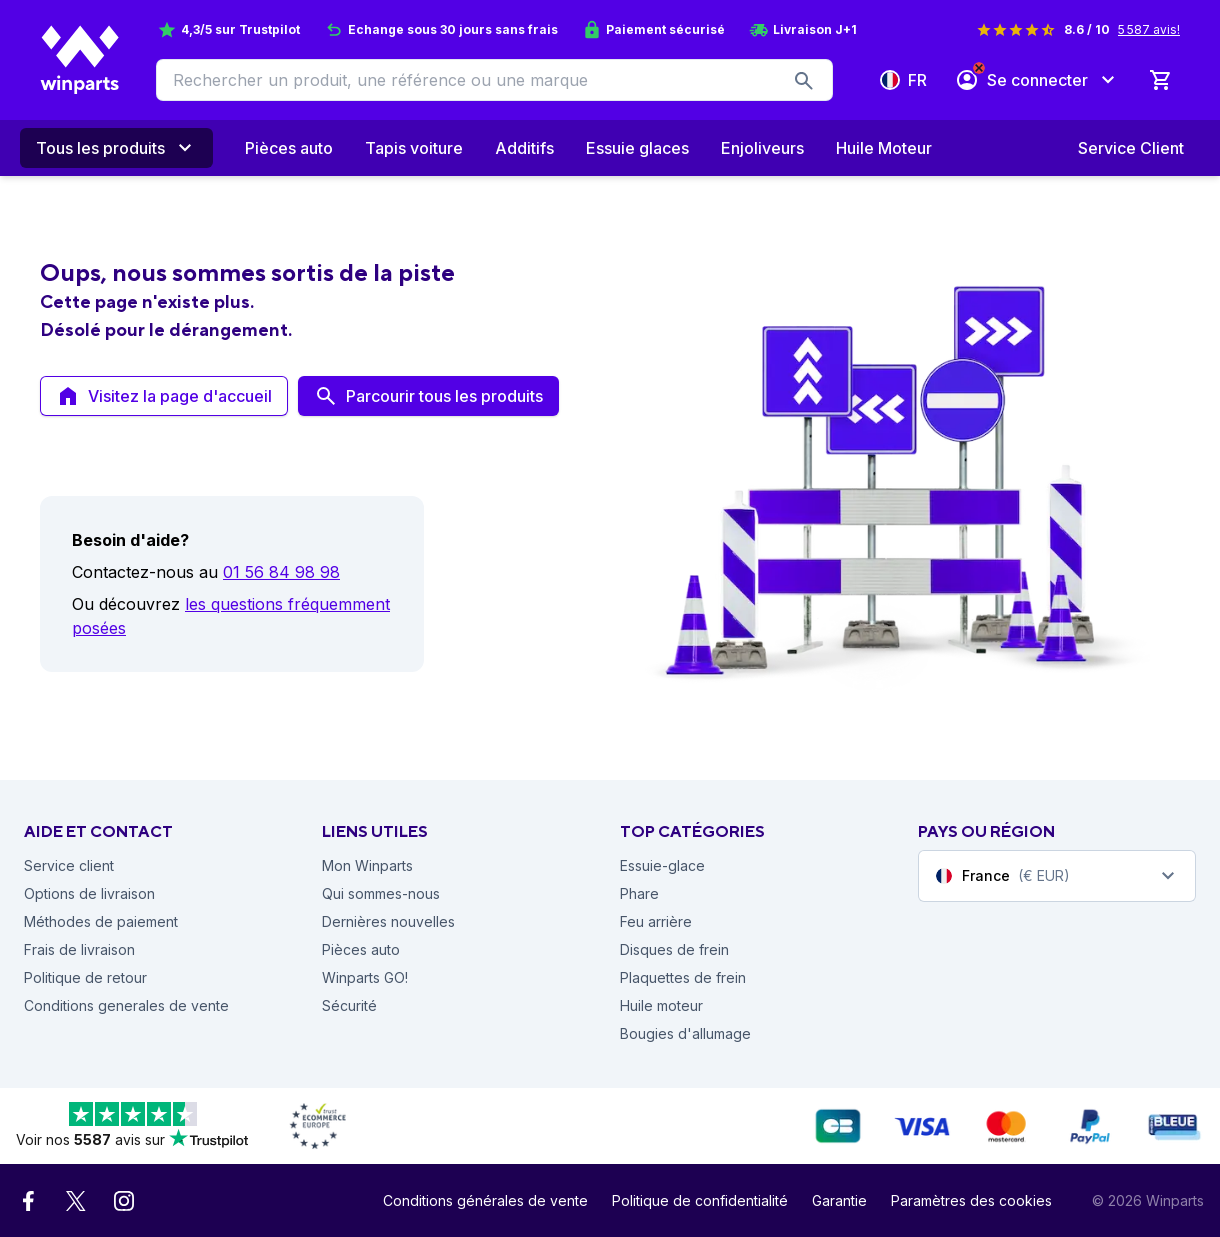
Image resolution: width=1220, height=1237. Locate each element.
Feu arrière (656, 921)
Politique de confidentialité (700, 1200)
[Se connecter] (1037, 80)
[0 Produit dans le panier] (1160, 80)
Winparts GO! (365, 977)
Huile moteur (661, 1005)
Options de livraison (89, 893)
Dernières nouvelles (388, 921)
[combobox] (1057, 876)
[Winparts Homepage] (80, 60)
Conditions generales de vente (126, 1005)
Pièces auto (361, 949)
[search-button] (804, 80)
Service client (69, 865)
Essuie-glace (662, 865)
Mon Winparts (367, 865)
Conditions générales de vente (485, 1200)
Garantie (839, 1200)
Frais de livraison (79, 949)
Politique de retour (85, 977)
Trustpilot (269, 29)
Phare (639, 893)
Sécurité (349, 1005)
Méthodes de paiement (101, 921)
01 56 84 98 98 (281, 572)
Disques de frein (674, 949)
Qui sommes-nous (381, 893)
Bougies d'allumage (685, 1033)
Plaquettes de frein (683, 977)
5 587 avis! (1149, 29)
